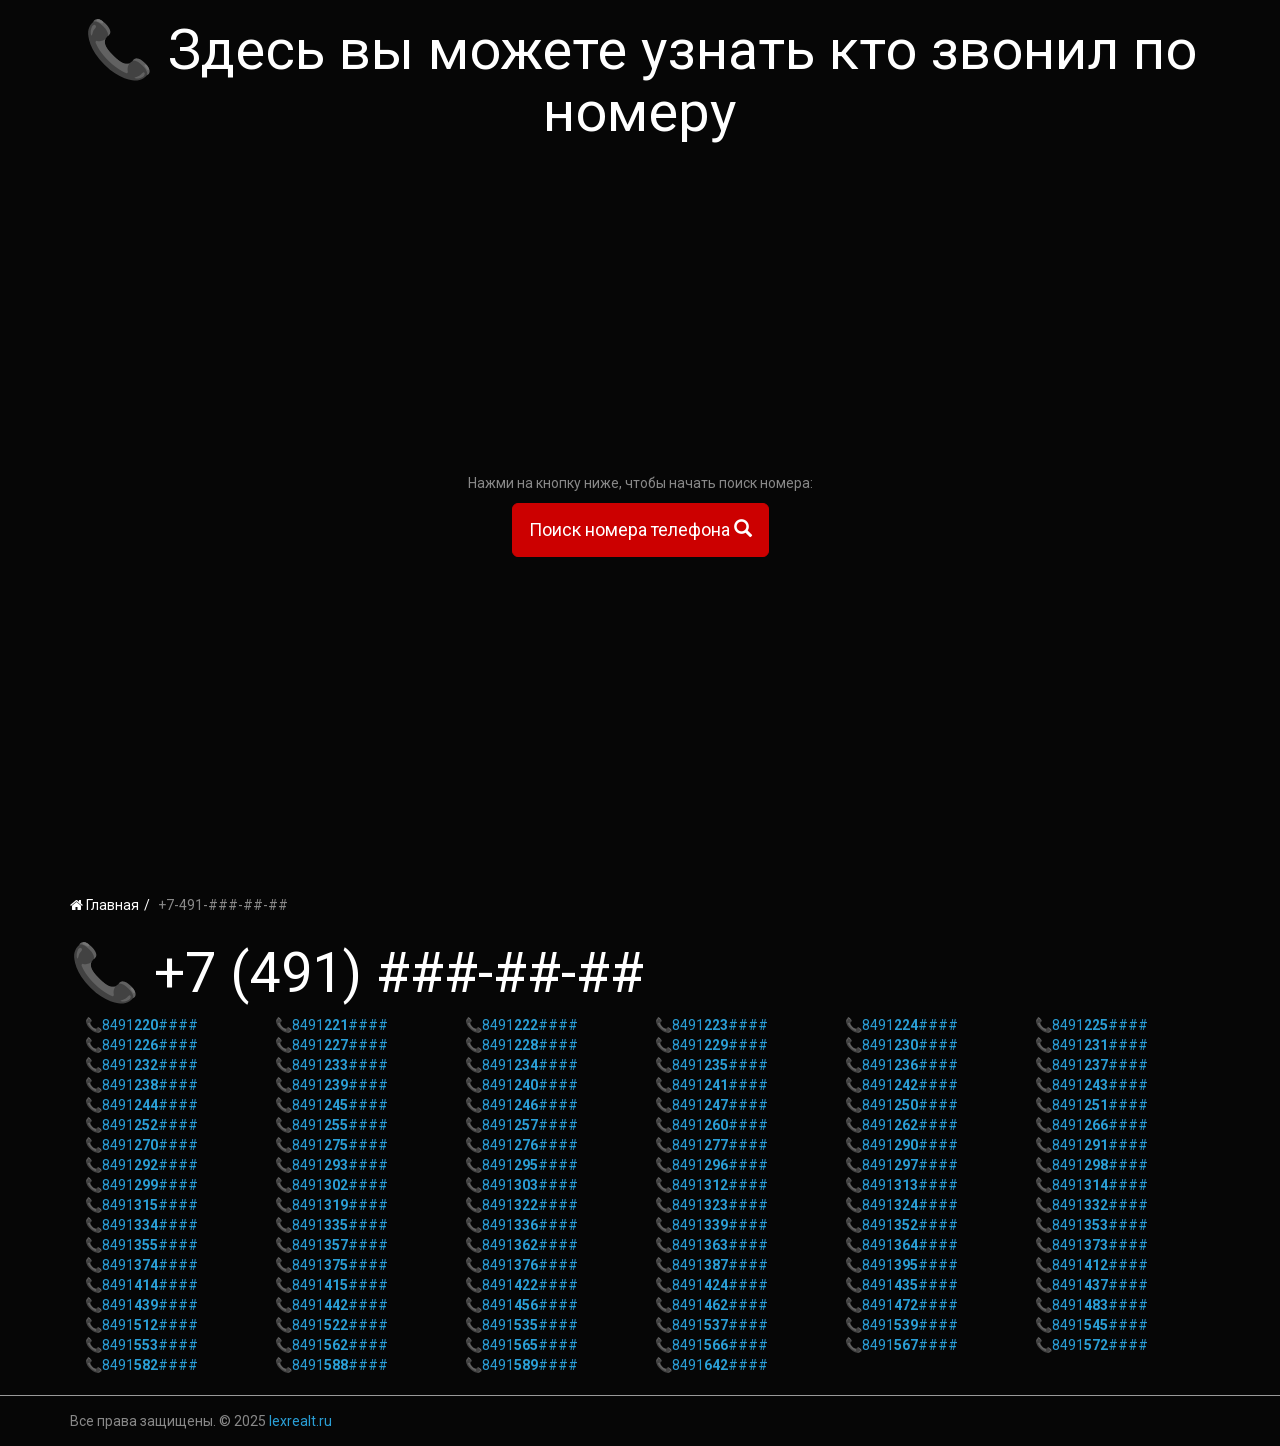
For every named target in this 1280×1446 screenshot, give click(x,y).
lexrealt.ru (300, 1421)
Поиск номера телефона (640, 529)
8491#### (150, 1025)
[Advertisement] (640, 313)
